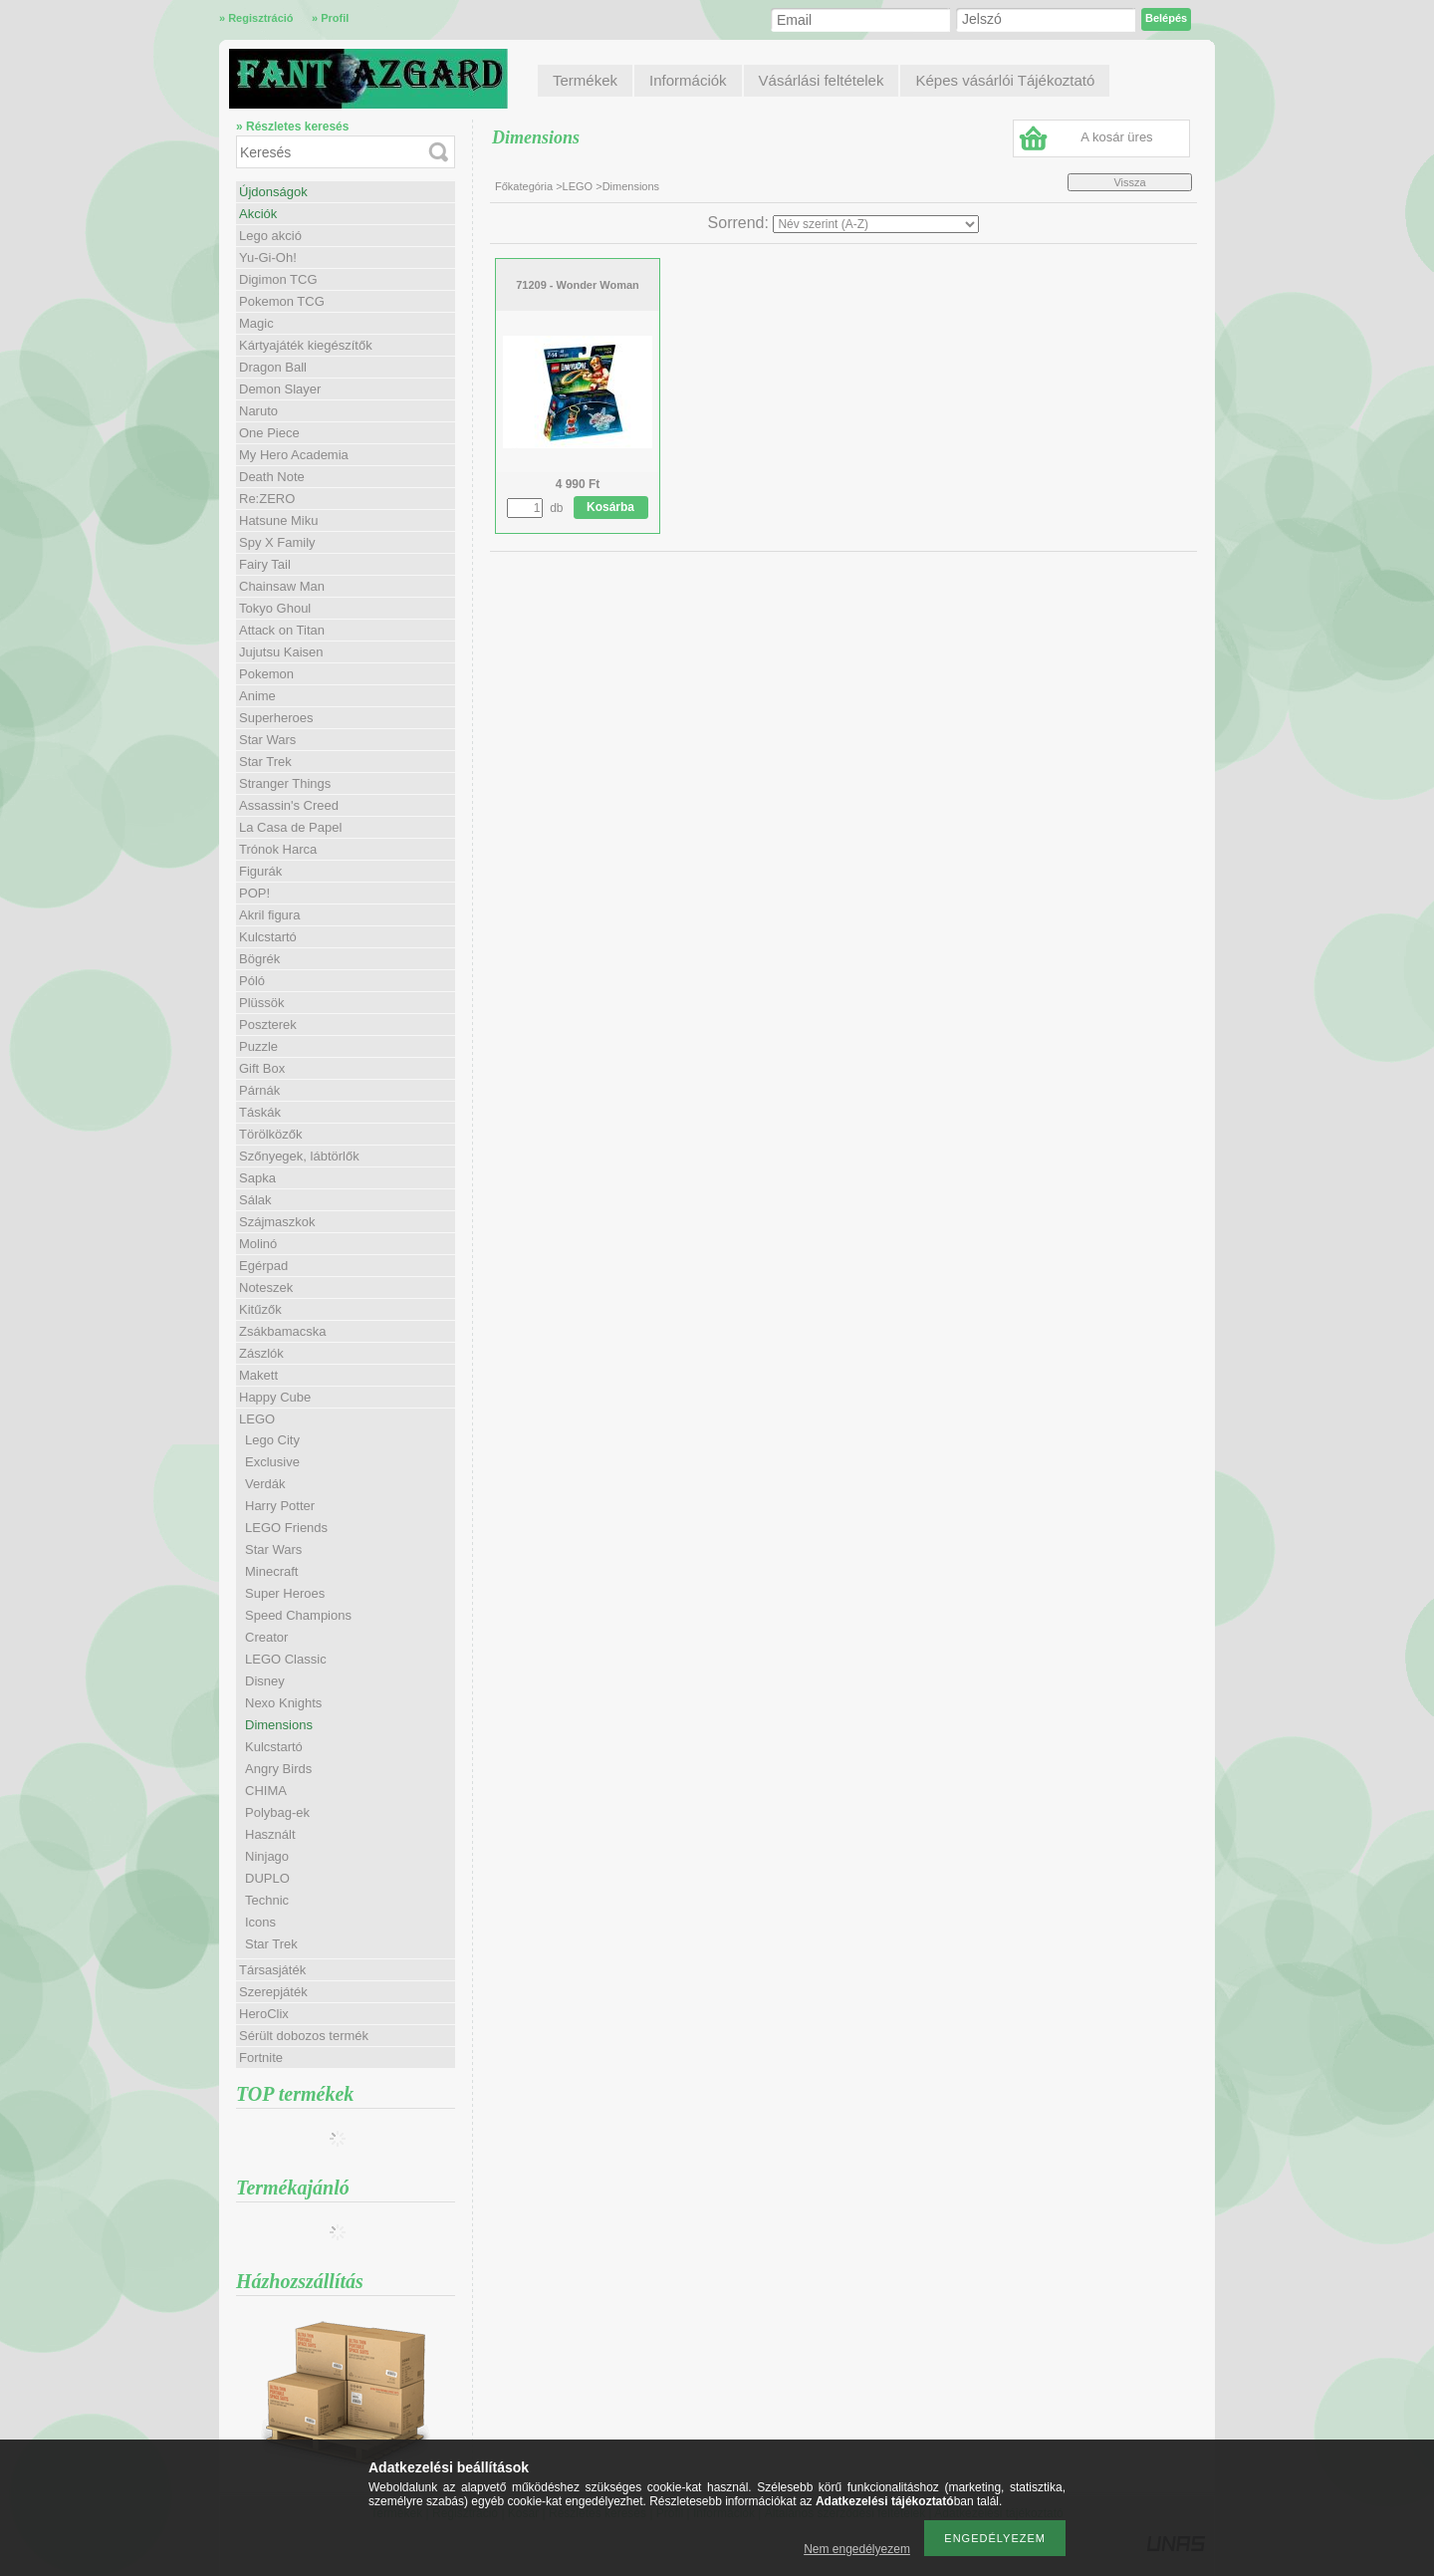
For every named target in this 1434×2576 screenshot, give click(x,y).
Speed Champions (298, 1615)
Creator (266, 1637)
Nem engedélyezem (857, 2549)
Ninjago (267, 1856)
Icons (260, 1922)
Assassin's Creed (289, 805)
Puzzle (258, 1046)
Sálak (255, 1199)
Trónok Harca (278, 849)
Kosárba (610, 507)
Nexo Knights (283, 1702)
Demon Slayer (280, 389)
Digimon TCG (278, 279)
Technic (267, 1900)
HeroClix (264, 2013)
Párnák (259, 1090)
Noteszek (266, 1287)
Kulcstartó (268, 936)
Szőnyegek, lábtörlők (299, 1156)
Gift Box (262, 1068)
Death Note (272, 476)
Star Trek (265, 761)
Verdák (265, 1483)
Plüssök (262, 1002)
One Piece (269, 432)
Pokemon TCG (282, 301)
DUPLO (267, 1878)
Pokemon (266, 673)
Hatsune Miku (278, 520)
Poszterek (268, 1024)
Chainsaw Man (282, 586)
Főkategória (524, 186)
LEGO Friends (286, 1527)
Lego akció (270, 235)
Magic (256, 323)
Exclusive (272, 1461)
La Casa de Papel (290, 827)
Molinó (258, 1243)
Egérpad (263, 1265)
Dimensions (279, 1724)
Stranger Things (285, 783)
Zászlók (261, 1353)
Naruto (258, 410)
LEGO (578, 186)
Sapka (257, 1177)
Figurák (260, 871)
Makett (258, 1375)
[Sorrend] (876, 224)
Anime (257, 695)
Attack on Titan (282, 630)
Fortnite (261, 2057)
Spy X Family (277, 542)
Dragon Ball (273, 367)
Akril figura (269, 914)
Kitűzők (260, 1309)
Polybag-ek (277, 1812)
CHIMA (266, 1790)
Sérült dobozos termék (303, 2035)
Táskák (260, 1112)
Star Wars (267, 739)
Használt (270, 1834)
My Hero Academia (294, 454)
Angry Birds (278, 1768)
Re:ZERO (267, 498)
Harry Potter (280, 1505)
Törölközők (271, 1134)
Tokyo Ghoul (275, 608)
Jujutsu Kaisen (281, 651)
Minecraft (271, 1571)
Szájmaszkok (277, 1221)
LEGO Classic (286, 1659)
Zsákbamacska (282, 1331)
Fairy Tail (265, 564)
